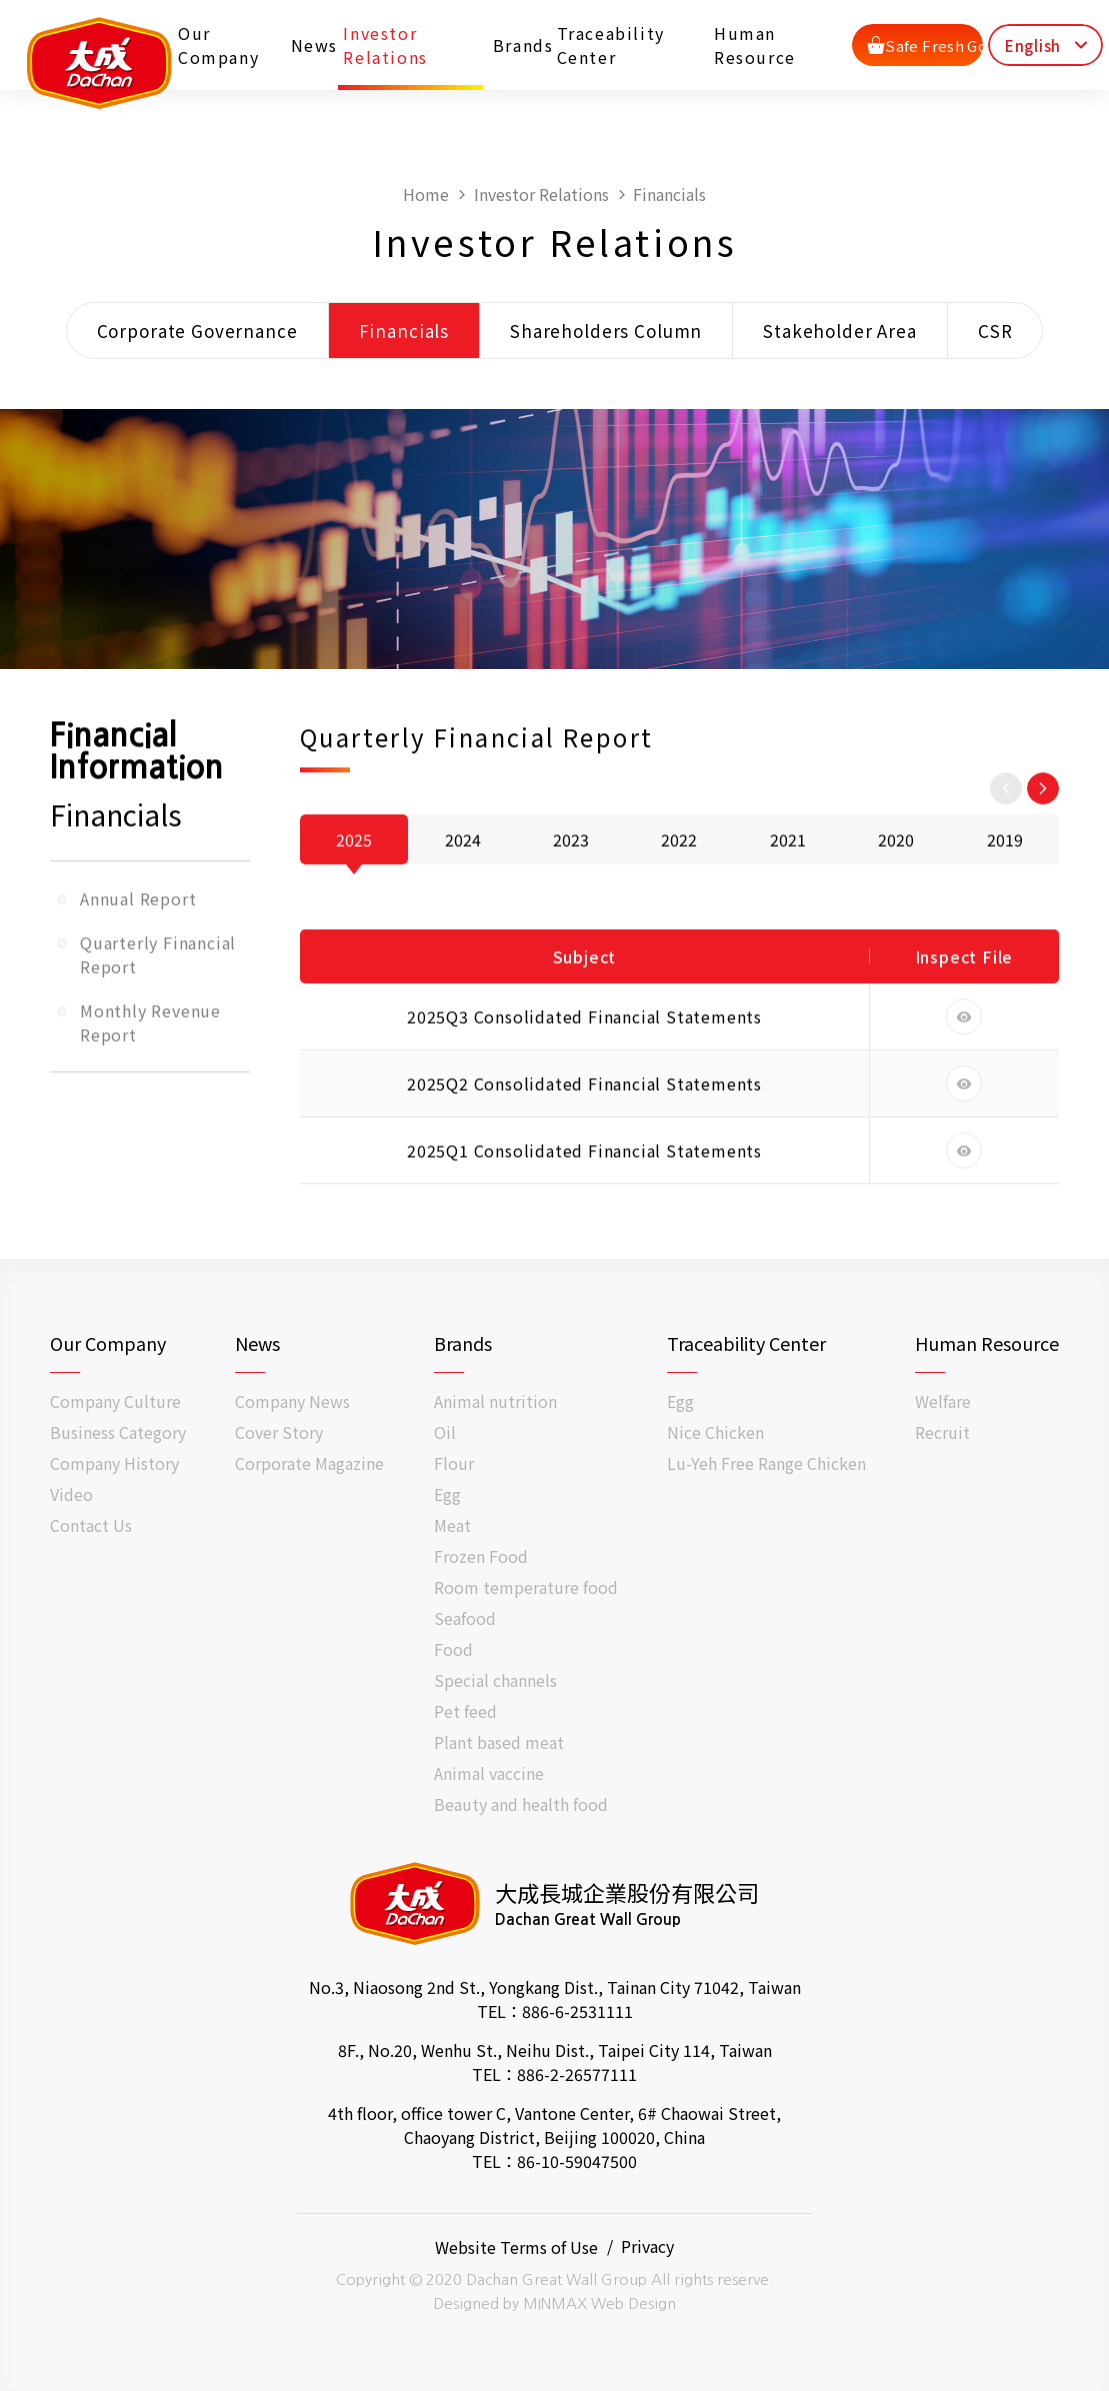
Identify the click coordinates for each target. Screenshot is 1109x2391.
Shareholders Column (606, 331)
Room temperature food (526, 1587)
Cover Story (279, 1432)
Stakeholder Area (840, 331)
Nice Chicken (715, 1432)
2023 (571, 895)
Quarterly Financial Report (158, 1010)
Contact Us (91, 1525)
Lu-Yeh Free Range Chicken (766, 1463)
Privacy (647, 2246)
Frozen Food (481, 1556)
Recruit (942, 1432)
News (312, 44)
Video (71, 1494)
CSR (995, 331)
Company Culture (115, 1401)
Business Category (118, 1432)
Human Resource (756, 44)
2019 (1005, 895)
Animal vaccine (489, 1773)
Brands (518, 44)
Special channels (495, 1680)
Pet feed (465, 1711)
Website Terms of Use (516, 2246)
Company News (292, 1401)
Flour (454, 1463)
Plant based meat (499, 1742)
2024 (463, 895)
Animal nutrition (495, 1401)
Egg (447, 1494)
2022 (679, 895)
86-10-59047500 (577, 2161)
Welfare (943, 1401)
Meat (452, 1525)
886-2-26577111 (577, 2074)
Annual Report (138, 954)
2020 (896, 895)
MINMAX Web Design (599, 2303)
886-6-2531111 (577, 2011)
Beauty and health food (521, 1804)
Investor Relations (387, 44)
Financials (669, 195)
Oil (445, 1432)
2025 (354, 895)
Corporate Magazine (309, 1463)
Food (453, 1649)
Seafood (465, 1618)
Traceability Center (612, 44)
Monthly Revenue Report (150, 1078)
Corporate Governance (197, 331)
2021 (788, 895)
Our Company (220, 44)
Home (426, 195)
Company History (114, 1463)
